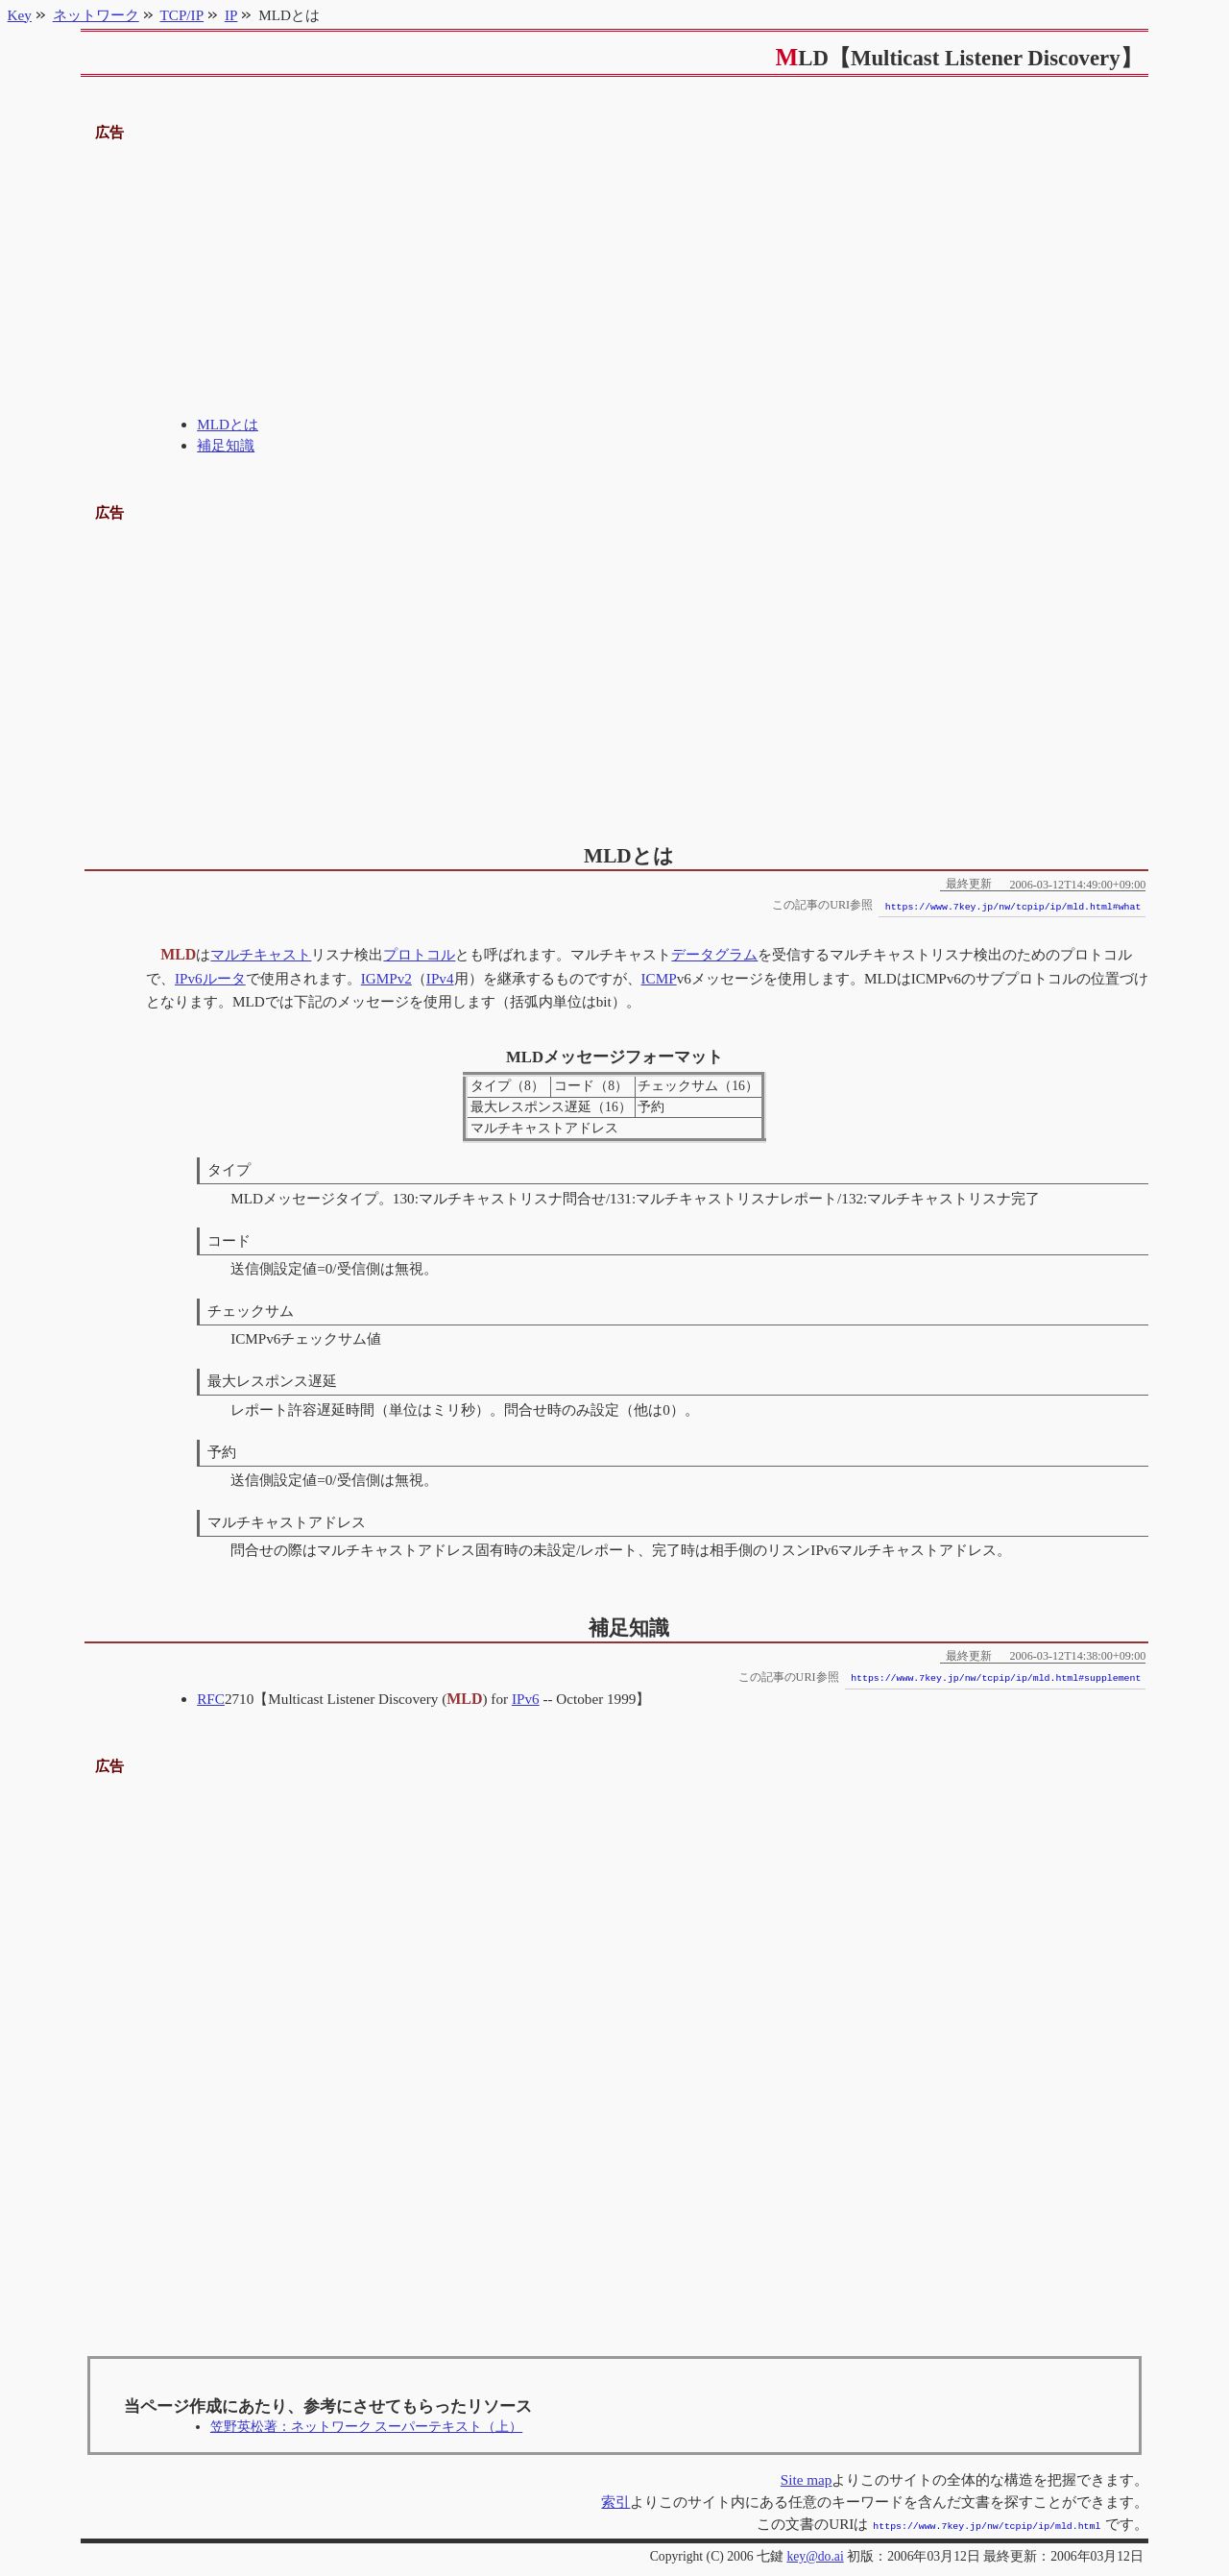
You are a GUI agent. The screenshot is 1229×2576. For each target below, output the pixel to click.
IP (231, 15)
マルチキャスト (260, 954)
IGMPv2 (386, 978)
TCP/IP (182, 15)
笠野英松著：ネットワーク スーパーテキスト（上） (366, 2426)
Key (20, 15)
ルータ (224, 978)
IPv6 (189, 978)
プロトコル (419, 954)
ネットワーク (96, 15)
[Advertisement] (615, 279)
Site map (806, 2479)
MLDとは (227, 424)
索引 (615, 2501)
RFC (211, 1698)
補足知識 (225, 445)
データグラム (714, 954)
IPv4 (440, 978)
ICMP (659, 978)
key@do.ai (814, 2554)
